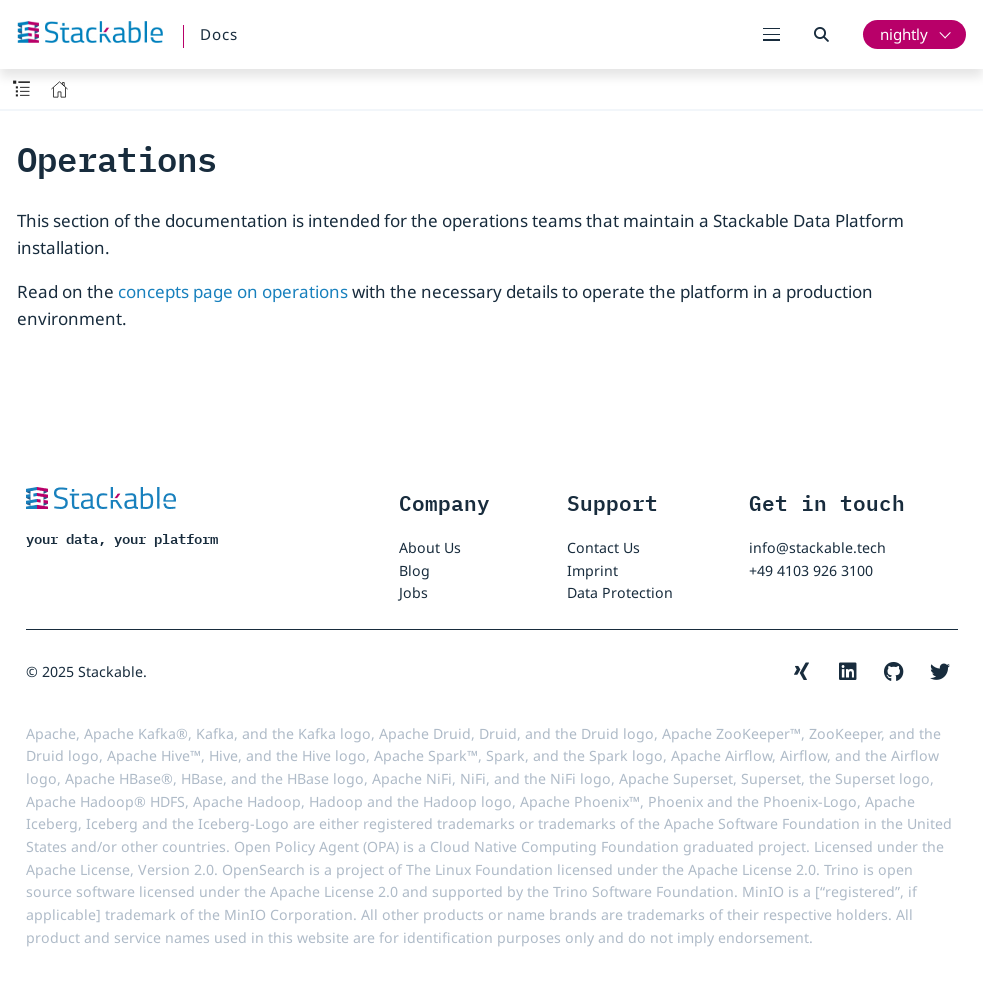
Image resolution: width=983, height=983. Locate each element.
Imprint (592, 570)
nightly (904, 34)
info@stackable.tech (817, 547)
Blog (414, 570)
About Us (430, 547)
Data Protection (620, 592)
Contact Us (603, 547)
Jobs (413, 592)
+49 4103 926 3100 (811, 570)
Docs (219, 34)
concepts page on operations (233, 291)
